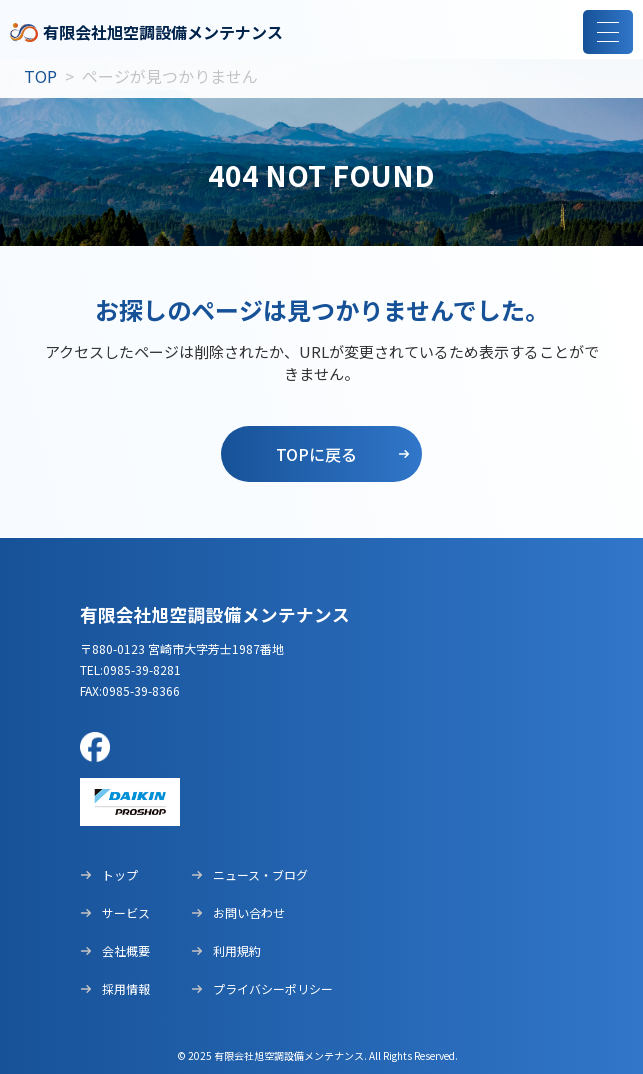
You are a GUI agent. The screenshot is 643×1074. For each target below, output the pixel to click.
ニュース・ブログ (249, 874)
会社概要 (115, 950)
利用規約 (226, 950)
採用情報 (115, 988)
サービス (115, 912)
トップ (109, 874)
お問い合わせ (238, 912)
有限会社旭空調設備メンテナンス (146, 32)
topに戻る (316, 454)
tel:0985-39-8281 (130, 669)
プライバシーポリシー (262, 988)
